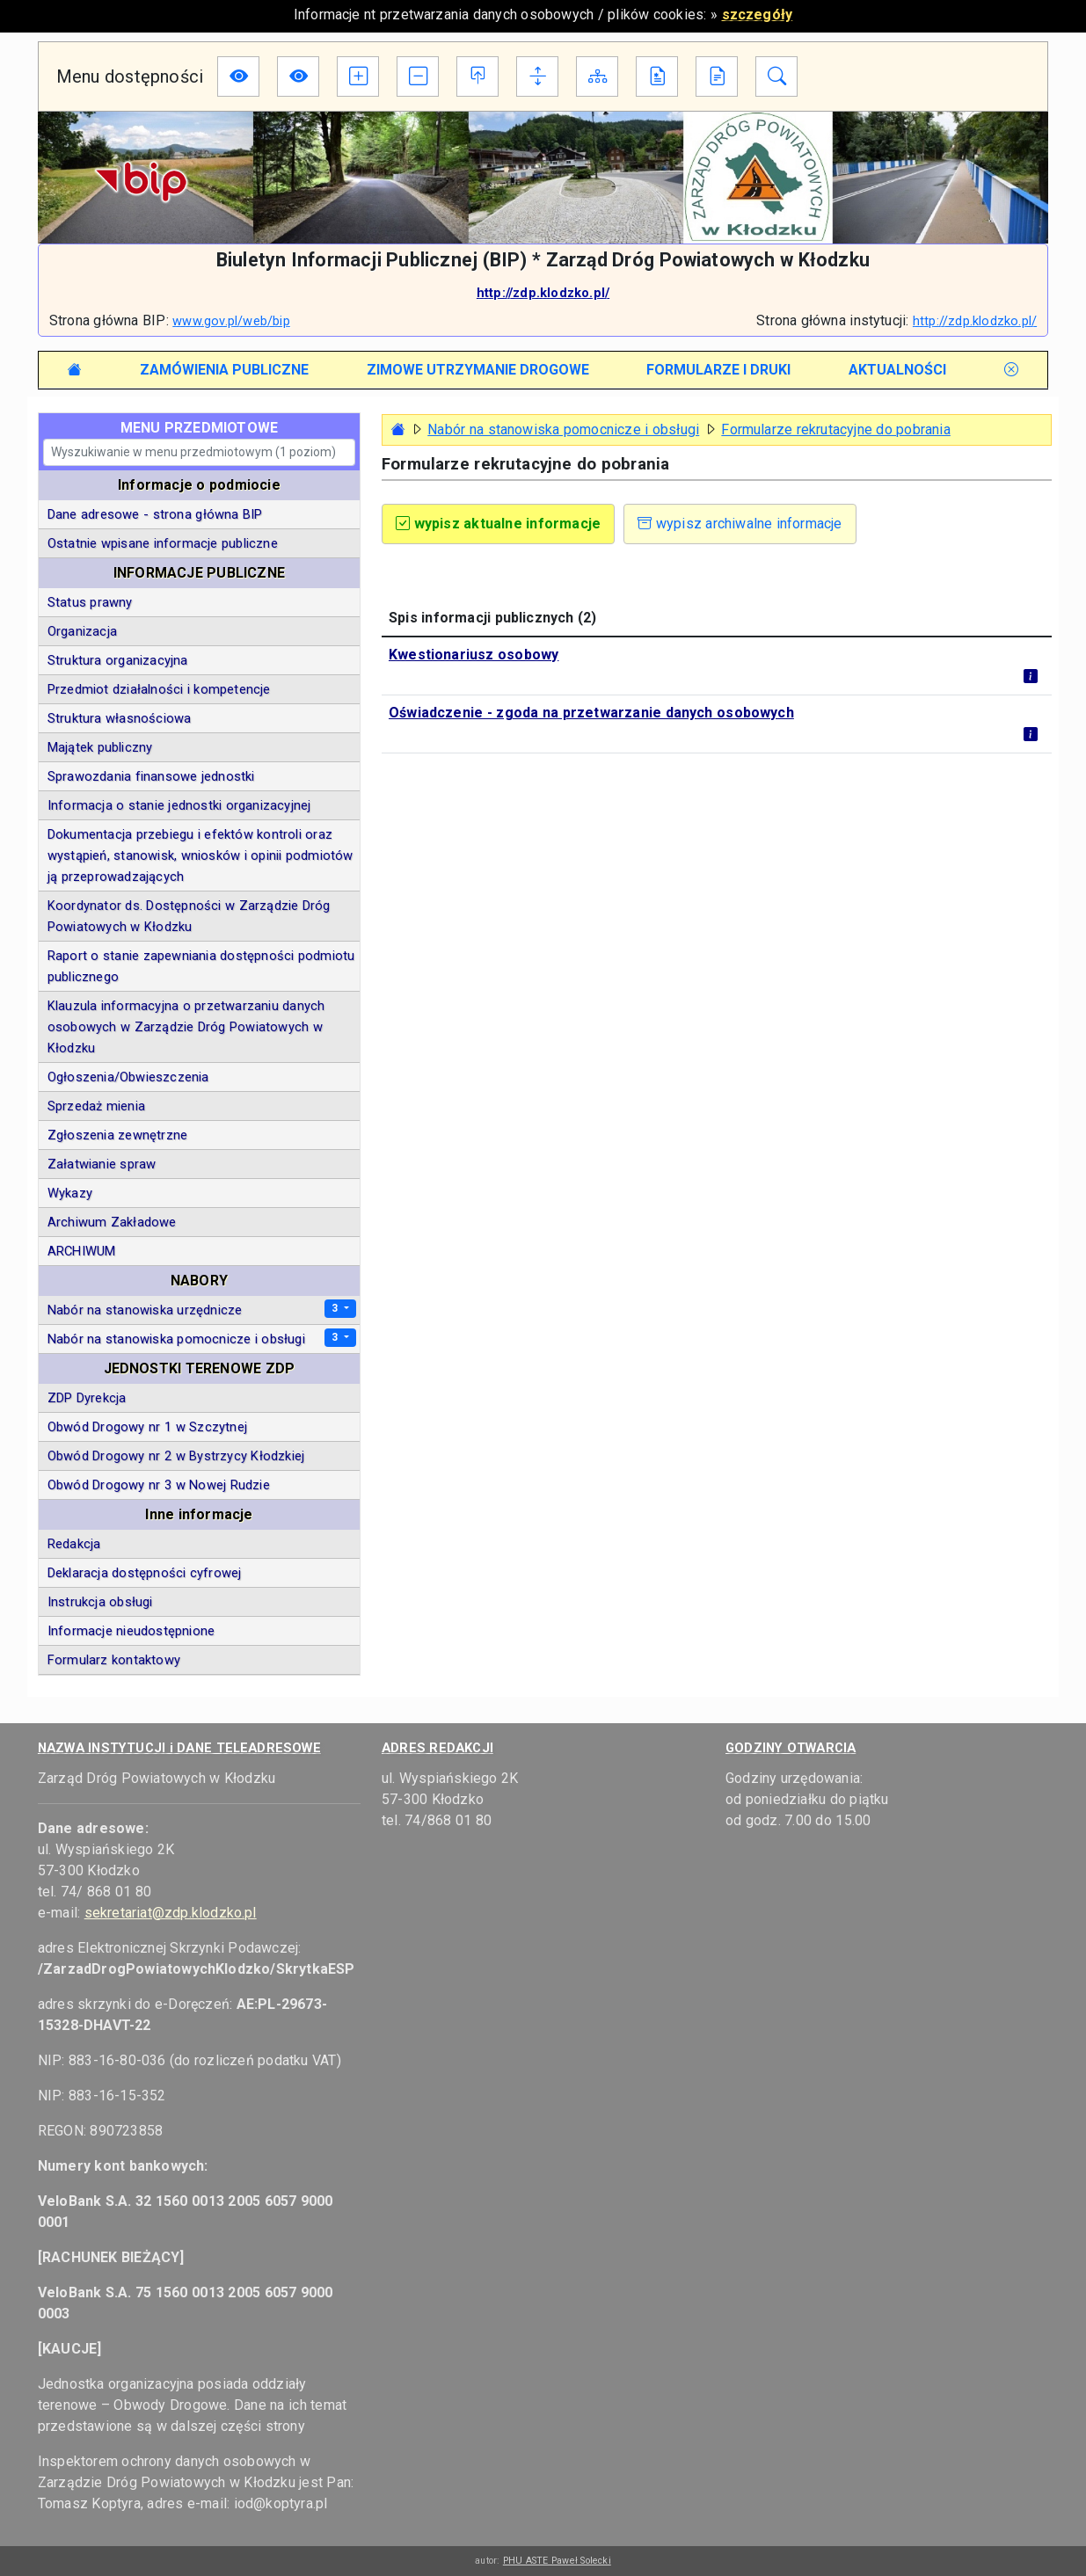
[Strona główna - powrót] (398, 429)
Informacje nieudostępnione (131, 1631)
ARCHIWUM (81, 1251)
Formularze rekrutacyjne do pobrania (836, 429)
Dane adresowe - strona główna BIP (155, 514)
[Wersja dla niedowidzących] (238, 76)
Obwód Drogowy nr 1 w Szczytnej (147, 1427)
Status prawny (90, 602)
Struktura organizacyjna (117, 660)
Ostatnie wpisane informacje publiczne (162, 543)
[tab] (224, 370)
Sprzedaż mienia (96, 1106)
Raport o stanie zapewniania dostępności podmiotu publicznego (201, 966)
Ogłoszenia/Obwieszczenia (128, 1077)
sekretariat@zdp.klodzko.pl (170, 1912)
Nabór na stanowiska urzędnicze (145, 1310)
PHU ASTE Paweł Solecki (557, 2560)
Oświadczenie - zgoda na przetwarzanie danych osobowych (591, 712)
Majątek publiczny (100, 747)
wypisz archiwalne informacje (740, 523)
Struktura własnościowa (119, 718)
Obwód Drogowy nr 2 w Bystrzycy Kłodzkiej (175, 1456)
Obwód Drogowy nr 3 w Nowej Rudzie (158, 1485)
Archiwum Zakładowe (112, 1222)
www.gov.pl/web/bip (230, 321)
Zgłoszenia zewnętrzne (117, 1135)
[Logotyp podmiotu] (543, 176)
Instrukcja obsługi (100, 1602)
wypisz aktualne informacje (498, 523)
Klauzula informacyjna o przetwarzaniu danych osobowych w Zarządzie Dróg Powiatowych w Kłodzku (185, 1027)
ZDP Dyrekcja (87, 1398)
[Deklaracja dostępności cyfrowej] (657, 76)
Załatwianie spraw (102, 1164)
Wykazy (69, 1193)
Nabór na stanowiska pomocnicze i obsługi (563, 429)
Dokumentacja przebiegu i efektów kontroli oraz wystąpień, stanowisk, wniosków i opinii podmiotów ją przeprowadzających (200, 855)
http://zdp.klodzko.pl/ (543, 293)
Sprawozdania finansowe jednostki (151, 776)
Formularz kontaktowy (113, 1660)
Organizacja (82, 631)
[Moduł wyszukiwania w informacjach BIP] (776, 76)
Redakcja (74, 1544)
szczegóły (757, 14)
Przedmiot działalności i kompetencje (159, 689)
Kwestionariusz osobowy (473, 654)
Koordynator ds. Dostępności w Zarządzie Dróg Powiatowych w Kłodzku (189, 916)
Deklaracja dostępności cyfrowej (144, 1573)
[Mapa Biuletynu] (597, 76)
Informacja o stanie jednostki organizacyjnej (178, 805)
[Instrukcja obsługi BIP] (717, 76)
